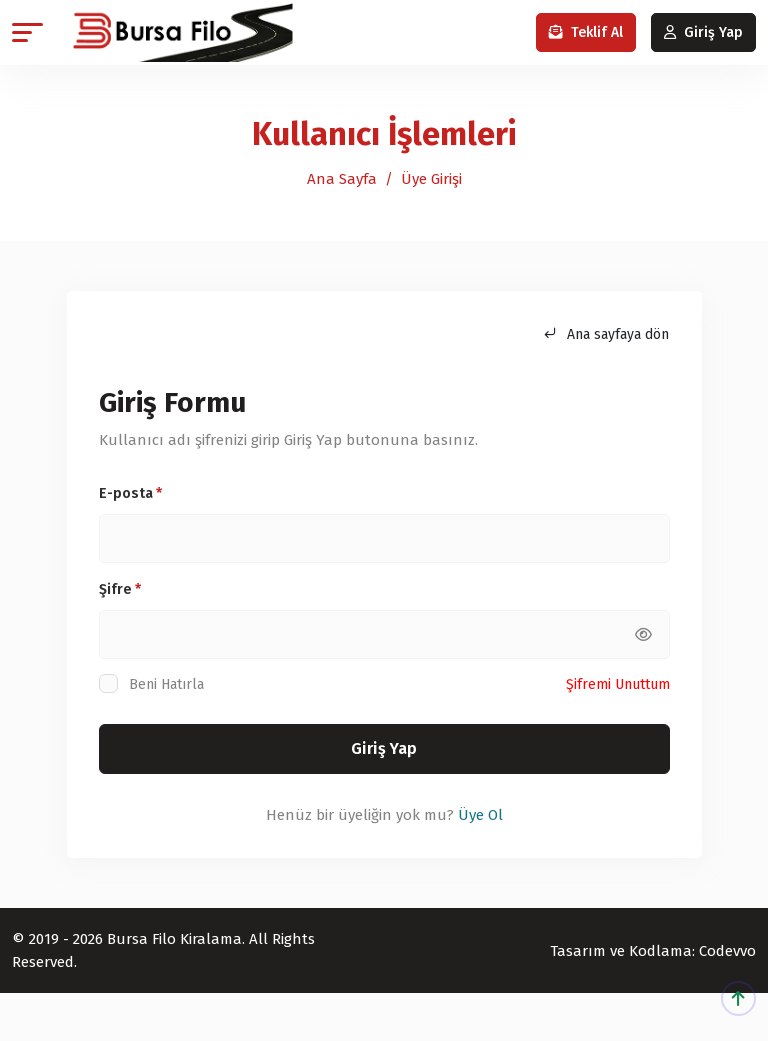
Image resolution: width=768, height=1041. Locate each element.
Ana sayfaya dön (606, 334)
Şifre (120, 589)
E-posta (130, 493)
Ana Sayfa (342, 179)
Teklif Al (586, 32)
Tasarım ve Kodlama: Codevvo (653, 951)
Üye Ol (480, 815)
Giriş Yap (703, 32)
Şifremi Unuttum (618, 684)
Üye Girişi (431, 179)
